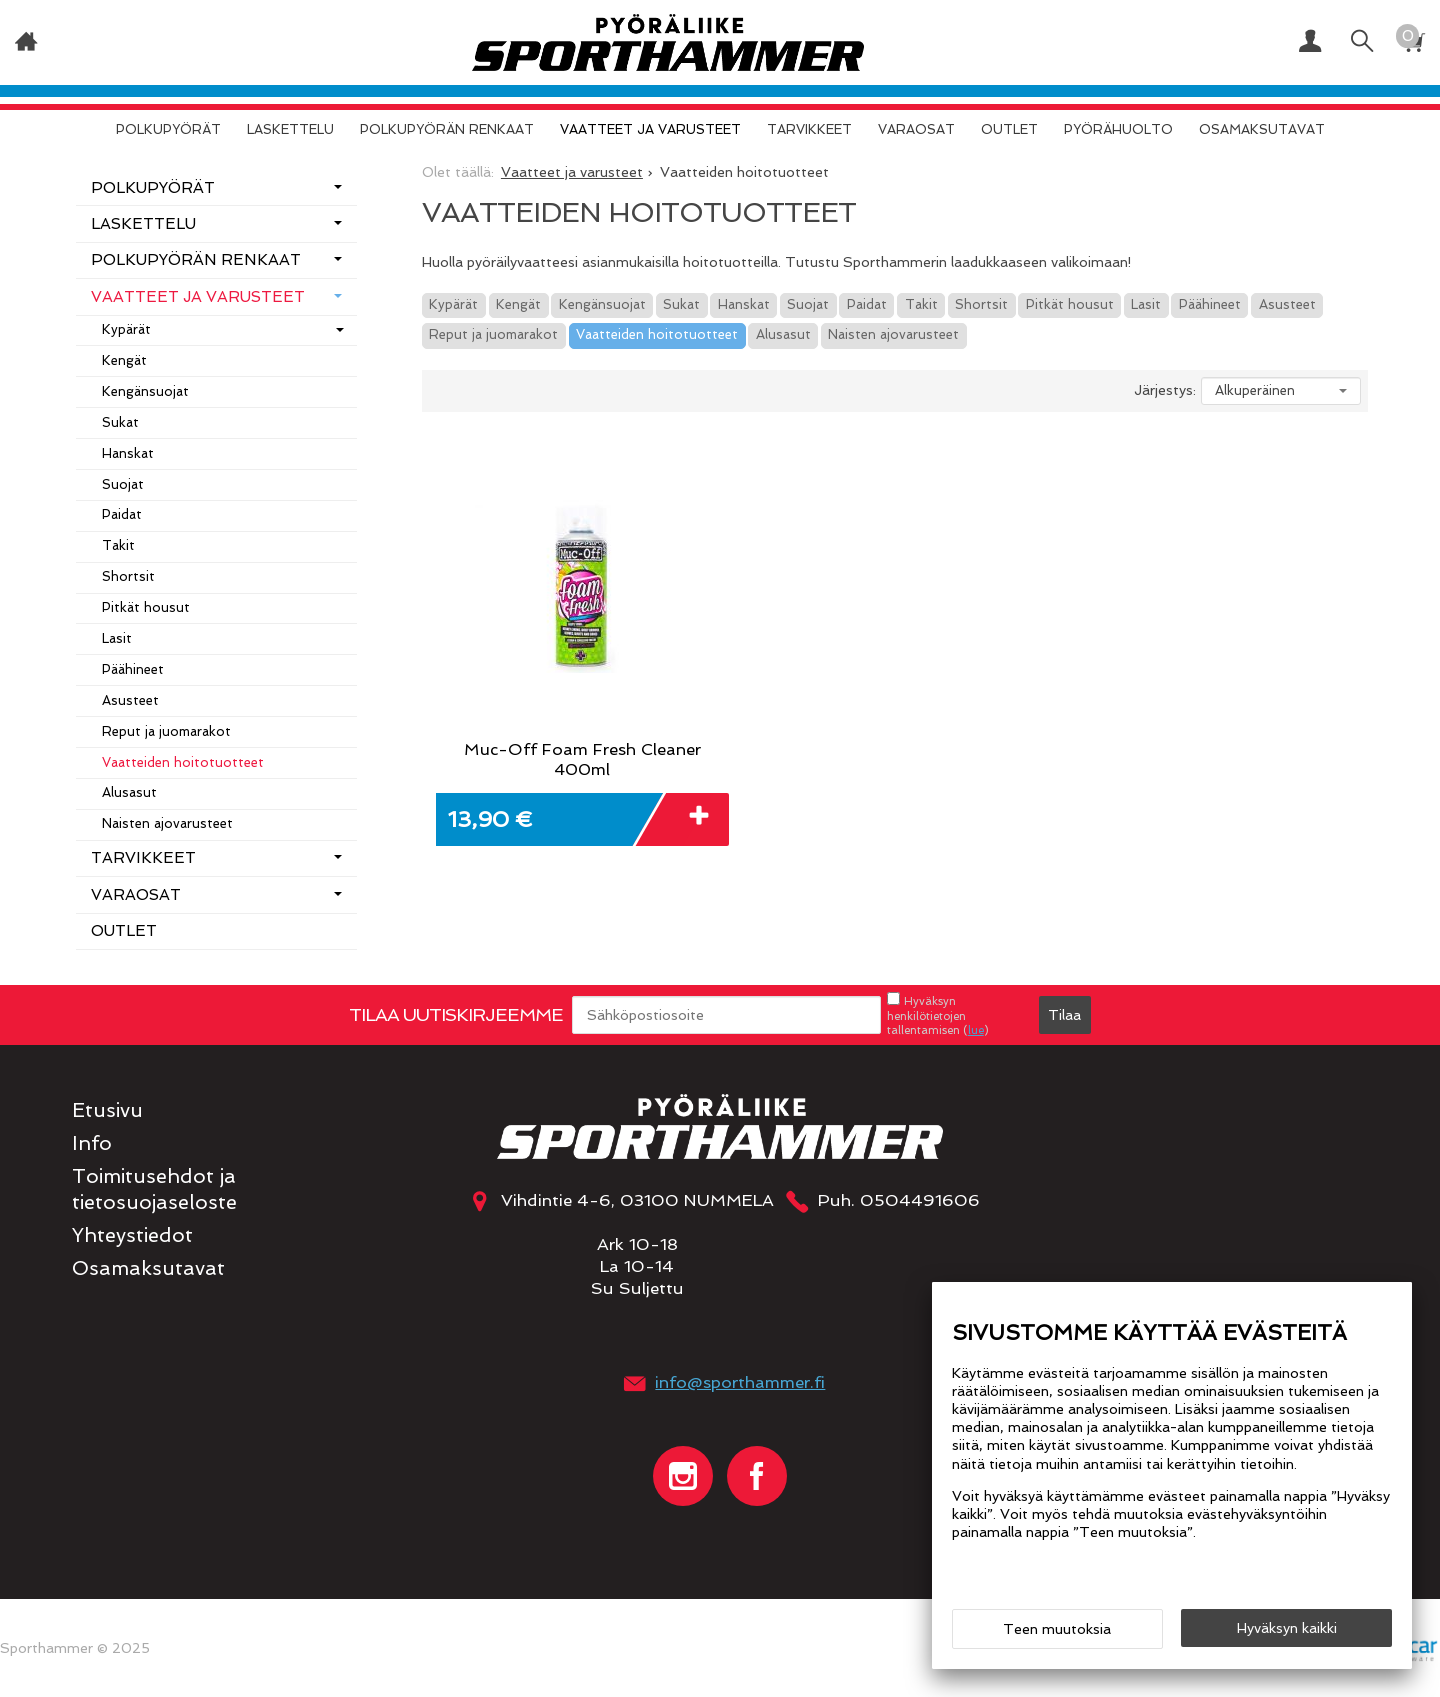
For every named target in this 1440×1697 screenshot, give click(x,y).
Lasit (1146, 304)
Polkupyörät (168, 129)
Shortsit (981, 304)
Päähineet (1210, 304)
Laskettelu (290, 129)
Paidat (867, 304)
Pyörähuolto (1118, 129)
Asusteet (1287, 304)
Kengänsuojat (602, 304)
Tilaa (1064, 1015)
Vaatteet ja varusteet (650, 129)
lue (976, 1030)
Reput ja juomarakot (493, 334)
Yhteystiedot (132, 1235)
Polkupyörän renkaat (447, 129)
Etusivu (107, 1110)
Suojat (808, 304)
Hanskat (744, 304)
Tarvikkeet (809, 129)
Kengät (518, 304)
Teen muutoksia (1057, 1629)
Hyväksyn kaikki (1287, 1628)
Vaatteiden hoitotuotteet (657, 334)
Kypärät (453, 304)
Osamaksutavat (1262, 129)
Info (92, 1143)
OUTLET (1009, 129)
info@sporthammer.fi (740, 1382)
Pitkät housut (1070, 304)
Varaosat (916, 129)
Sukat (681, 304)
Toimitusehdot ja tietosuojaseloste (154, 1189)
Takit (921, 304)
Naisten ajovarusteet (893, 334)
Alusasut (783, 334)
